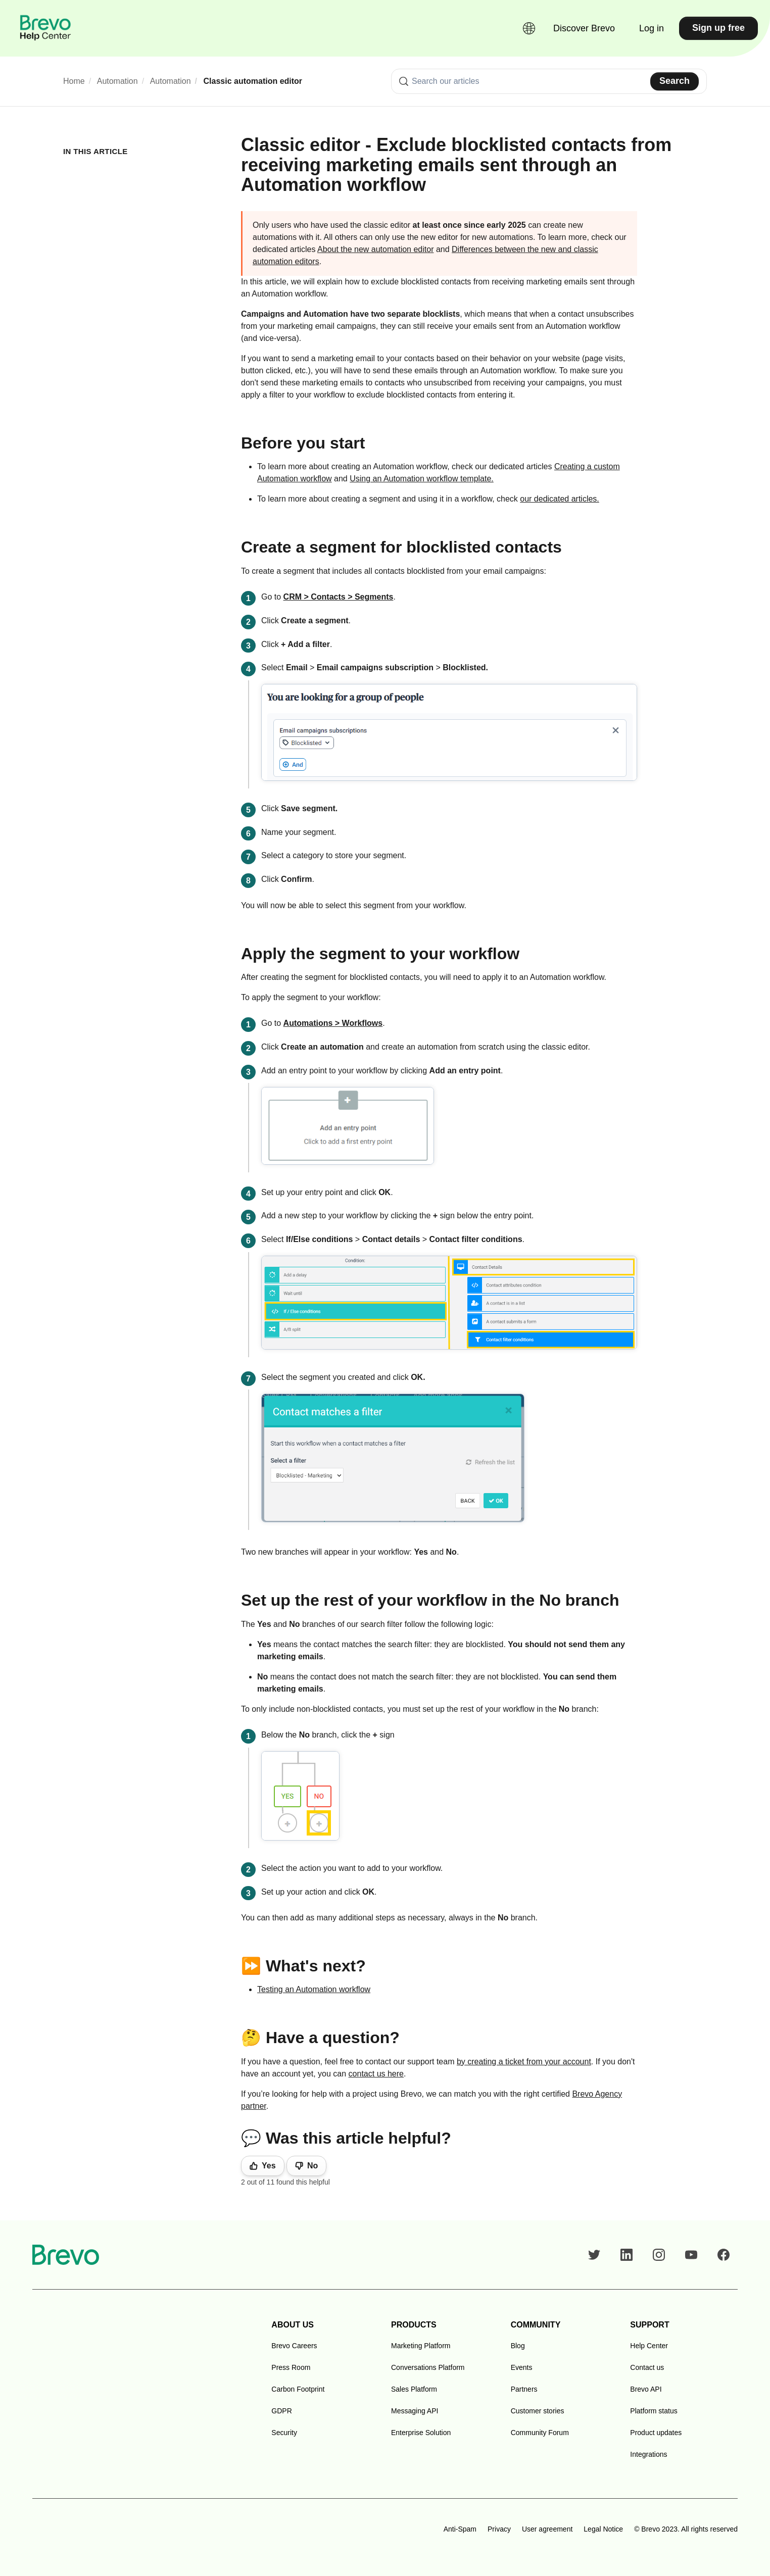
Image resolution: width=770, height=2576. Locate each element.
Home (74, 81)
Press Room (290, 2367)
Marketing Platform (420, 2346)
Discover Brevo (584, 28)
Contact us (647, 2367)
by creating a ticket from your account (524, 2061)
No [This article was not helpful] (312, 2165)
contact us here (376, 2073)
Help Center (649, 2346)
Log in (651, 28)
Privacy (499, 2529)
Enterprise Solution (421, 2433)
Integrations (648, 2454)
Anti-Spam (460, 2529)
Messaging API (414, 2411)
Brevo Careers (294, 2346)
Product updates (656, 2433)
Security (284, 2433)
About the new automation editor (375, 249)
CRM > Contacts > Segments (338, 596)
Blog (518, 2346)
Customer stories (537, 2411)
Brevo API (645, 2389)
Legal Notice (603, 2529)
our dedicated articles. (559, 498)
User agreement (547, 2529)
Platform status (653, 2411)
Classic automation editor (253, 81)
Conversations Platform (428, 2367)
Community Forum (540, 2433)
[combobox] (549, 81)
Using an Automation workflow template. (422, 478)
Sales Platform (414, 2389)
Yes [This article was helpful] (269, 2165)
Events (522, 2367)
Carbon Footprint (297, 2389)
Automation (117, 81)
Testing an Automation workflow (313, 1989)
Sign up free (718, 28)
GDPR (281, 2411)
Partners (524, 2389)
